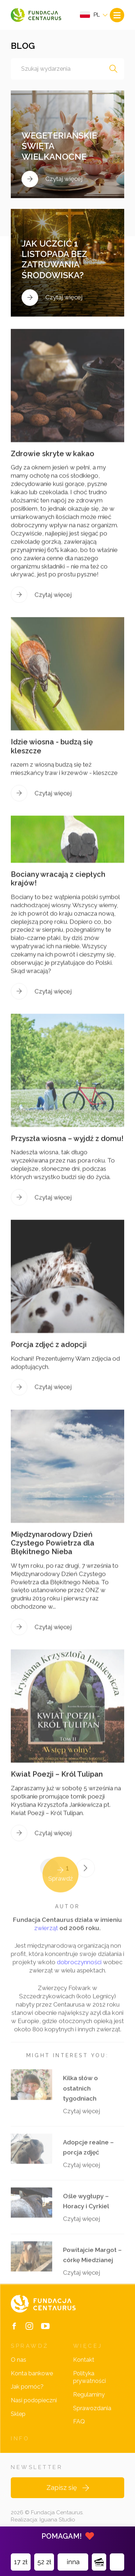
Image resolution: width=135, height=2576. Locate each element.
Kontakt (83, 2359)
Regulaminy (89, 2394)
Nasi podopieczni (34, 2400)
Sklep (18, 2414)
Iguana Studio (57, 2519)
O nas (18, 2359)
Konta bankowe (32, 2373)
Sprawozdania (92, 2408)
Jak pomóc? (27, 2386)
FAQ (79, 2421)
